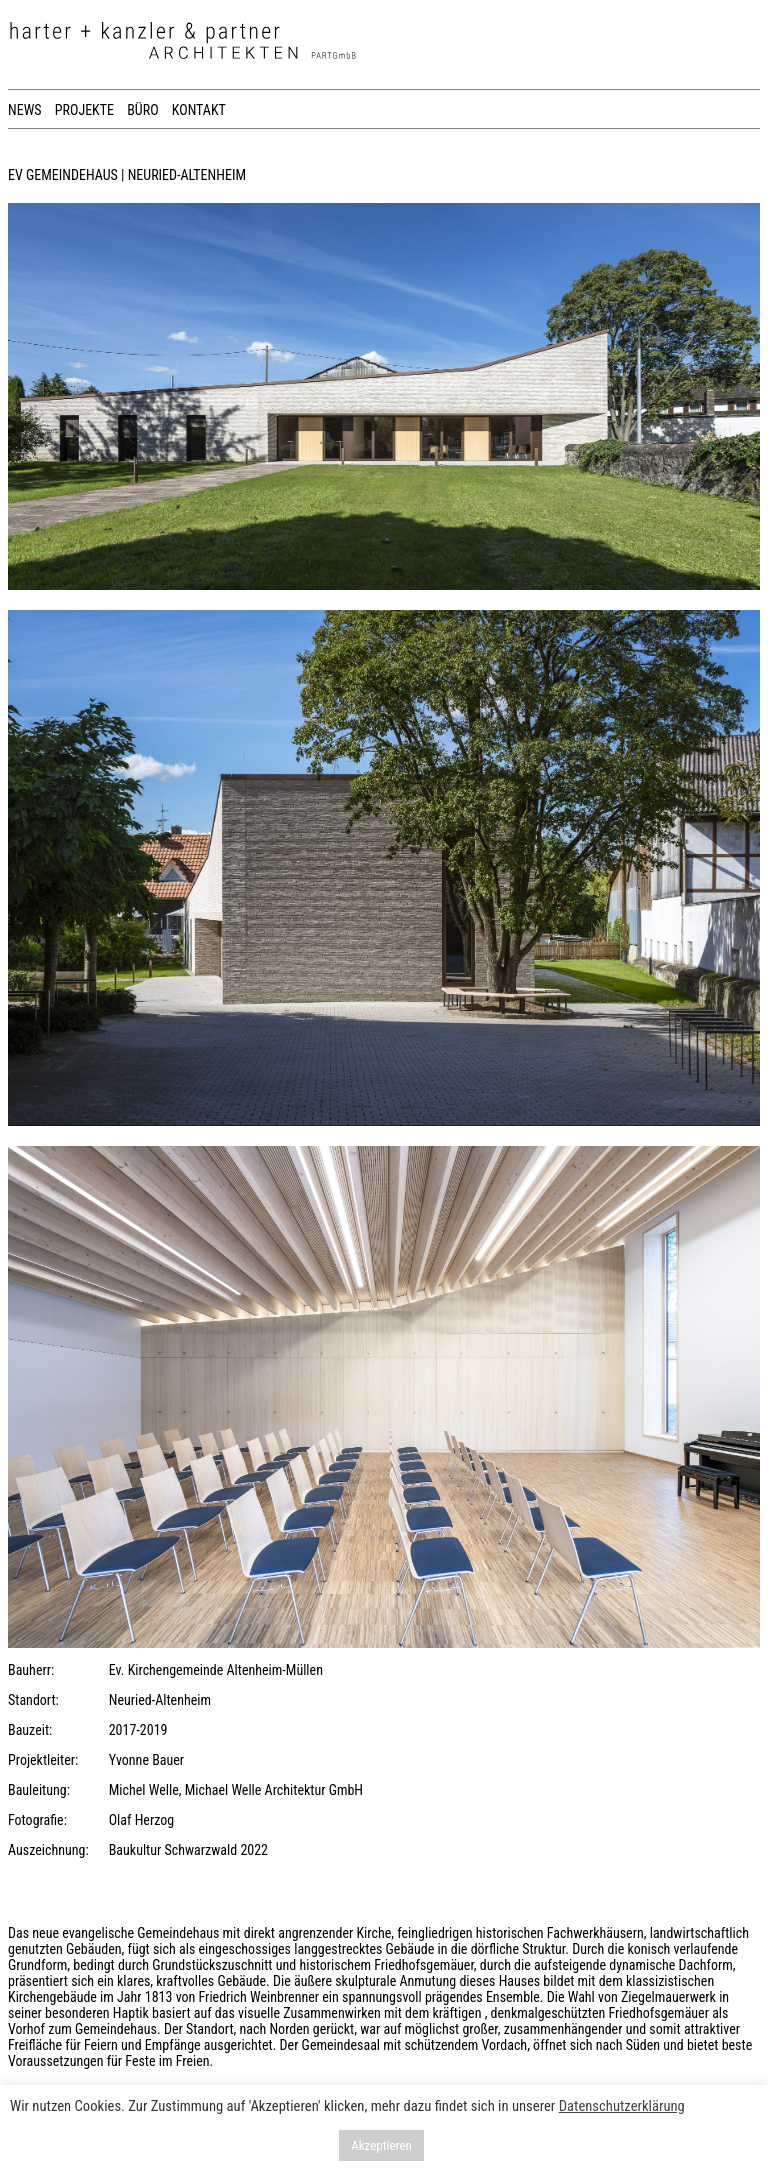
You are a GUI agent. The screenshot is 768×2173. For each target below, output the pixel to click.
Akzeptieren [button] (381, 2145)
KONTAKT (199, 110)
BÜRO (142, 110)
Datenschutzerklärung (622, 2106)
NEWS (25, 110)
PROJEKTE (84, 110)
